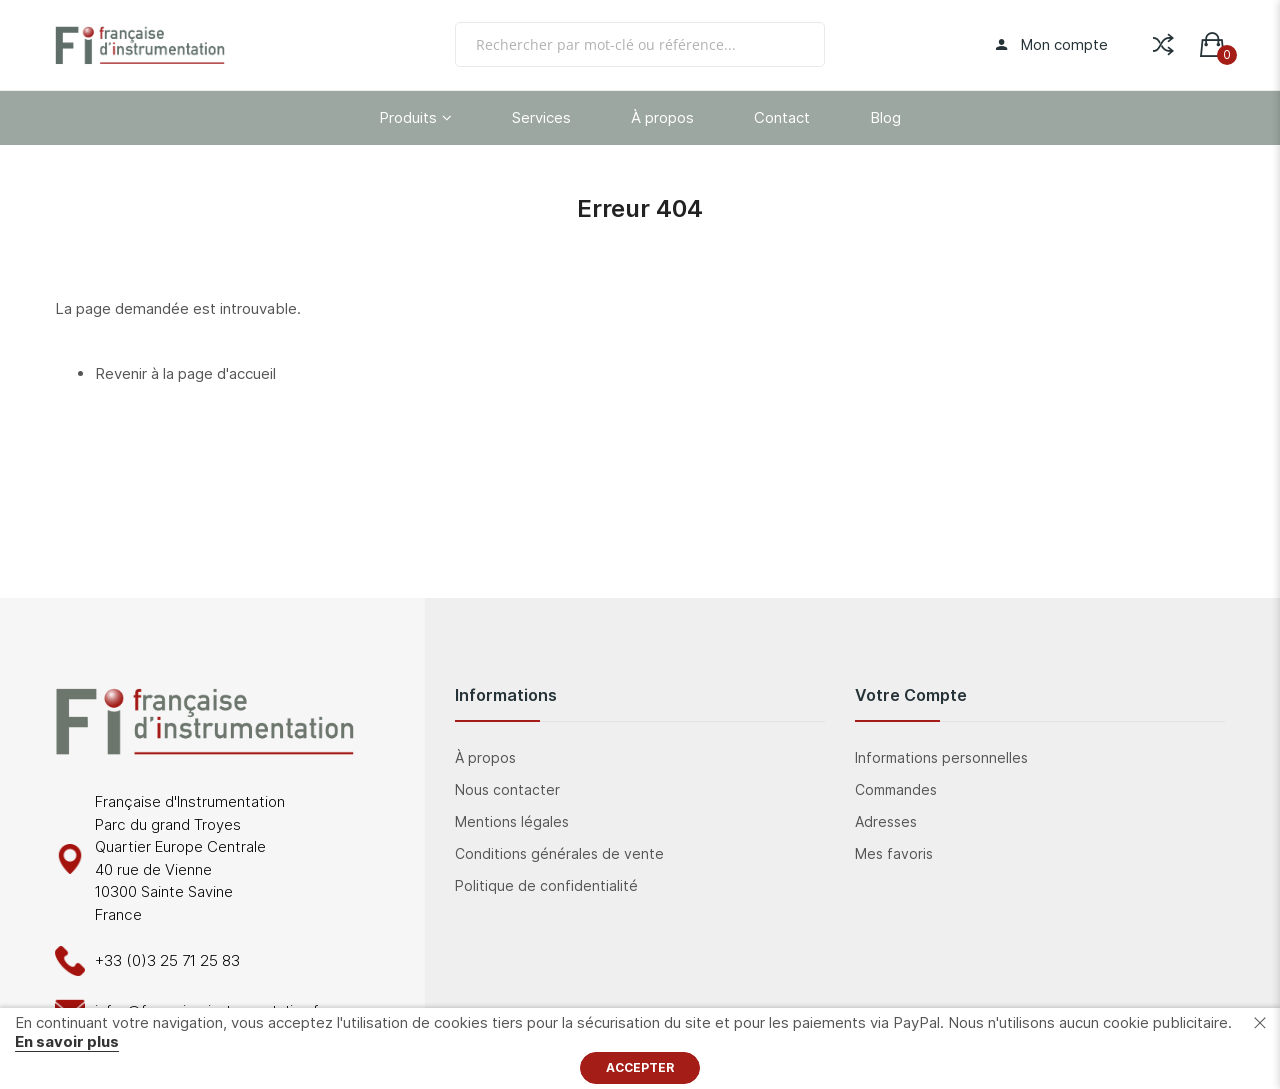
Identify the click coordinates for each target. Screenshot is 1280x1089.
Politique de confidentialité (546, 885)
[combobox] (640, 44)
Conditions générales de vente (559, 853)
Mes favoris (894, 853)
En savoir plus (67, 1041)
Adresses (886, 821)
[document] (640, 1048)
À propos (485, 757)
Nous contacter (507, 789)
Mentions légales (512, 821)
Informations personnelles (941, 757)
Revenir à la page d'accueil (185, 373)
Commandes (896, 789)
